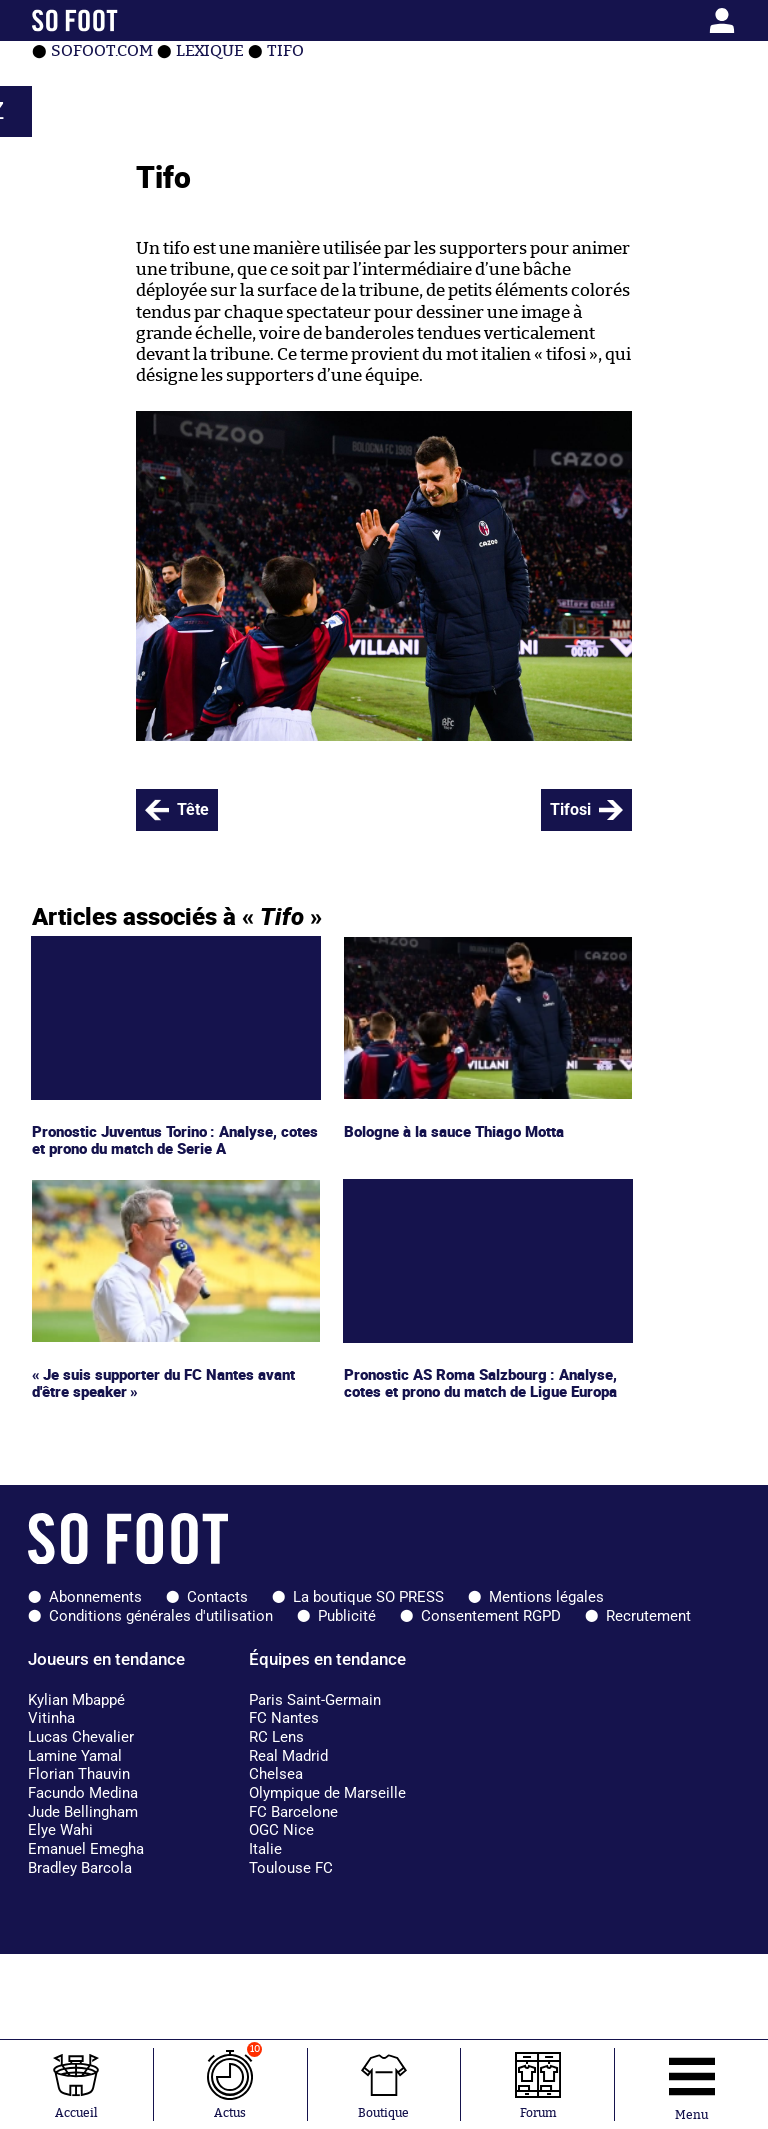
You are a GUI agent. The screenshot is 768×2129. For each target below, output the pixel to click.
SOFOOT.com (102, 51)
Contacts (217, 1597)
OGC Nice (281, 1830)
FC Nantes (284, 1718)
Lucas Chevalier (81, 1737)
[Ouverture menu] (691, 2084)
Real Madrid (288, 1756)
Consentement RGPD (491, 1616)
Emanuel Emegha (86, 1849)
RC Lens (276, 1737)
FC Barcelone (293, 1812)
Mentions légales (546, 1597)
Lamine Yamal (75, 1756)
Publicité (347, 1616)
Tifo (285, 51)
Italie (265, 1849)
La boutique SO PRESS (368, 1597)
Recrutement (648, 1616)
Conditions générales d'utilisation (161, 1616)
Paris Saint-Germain (315, 1700)
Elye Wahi (60, 1830)
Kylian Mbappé (76, 1700)
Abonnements (95, 1597)
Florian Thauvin (79, 1774)
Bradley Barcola (80, 1868)
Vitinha (51, 1718)
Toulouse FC (291, 1868)
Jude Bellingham (83, 1812)
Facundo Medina (83, 1793)
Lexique (210, 51)
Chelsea (276, 1774)
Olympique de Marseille (327, 1793)
